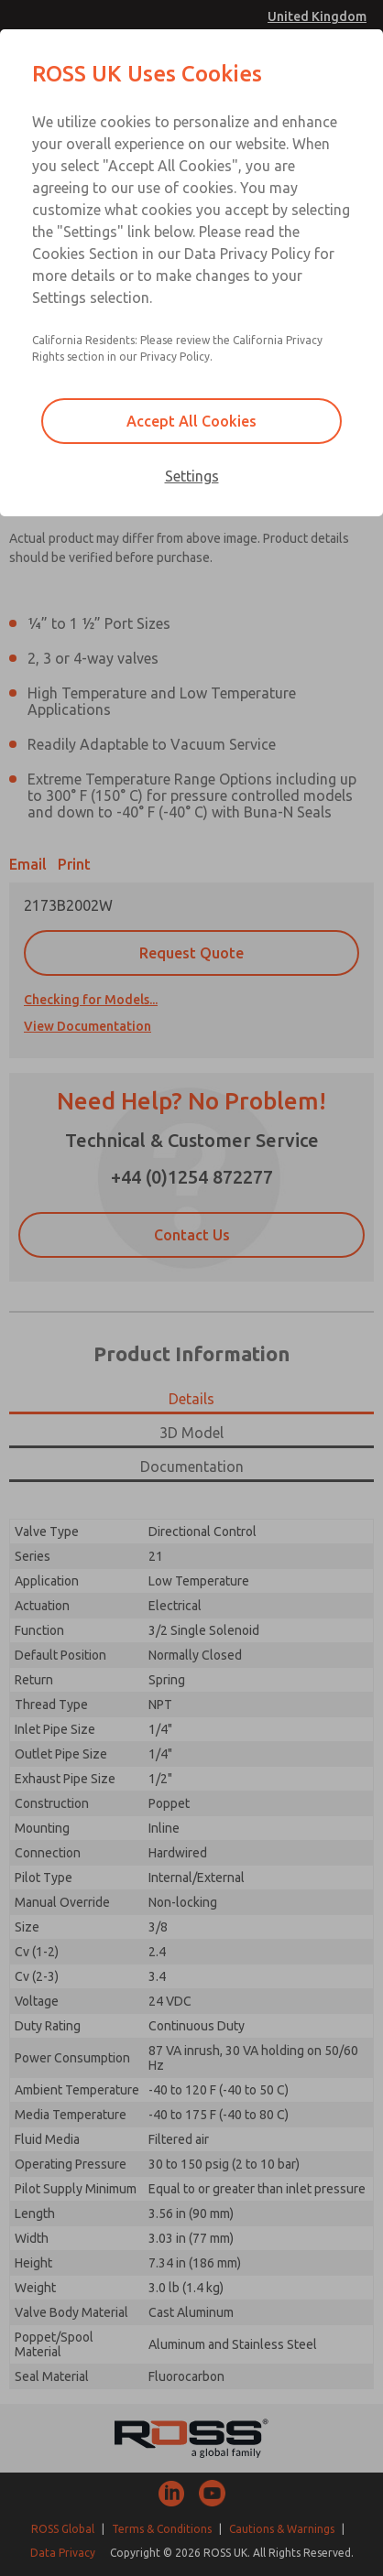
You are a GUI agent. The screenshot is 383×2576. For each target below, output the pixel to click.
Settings (192, 476)
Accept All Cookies (191, 421)
